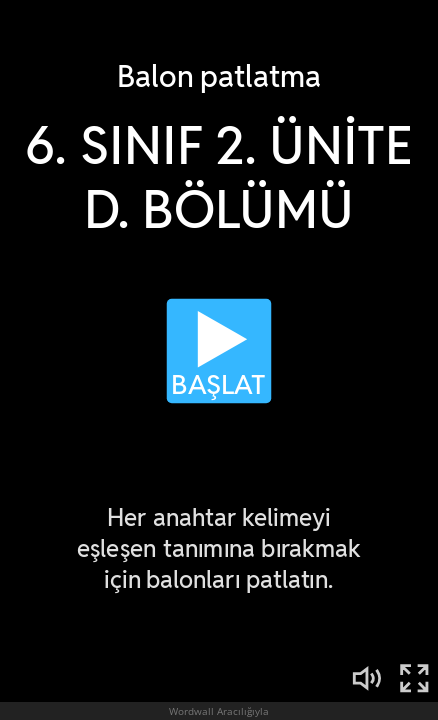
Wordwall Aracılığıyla (219, 711)
